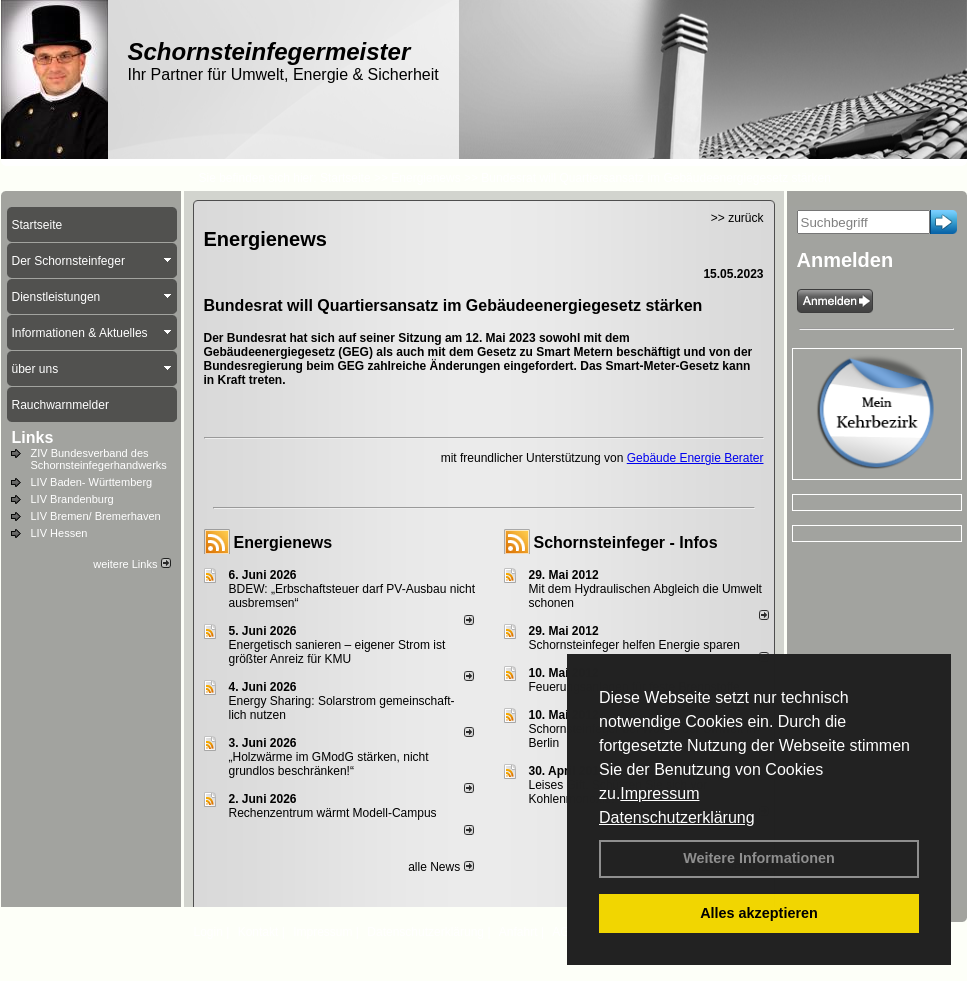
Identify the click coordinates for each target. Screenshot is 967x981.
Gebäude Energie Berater (695, 458)
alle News (440, 867)
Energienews (283, 542)
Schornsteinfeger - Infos (626, 542)
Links (33, 437)
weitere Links (131, 564)
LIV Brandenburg (72, 499)
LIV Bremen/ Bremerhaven (96, 516)
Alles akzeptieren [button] (759, 913)
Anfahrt (518, 932)
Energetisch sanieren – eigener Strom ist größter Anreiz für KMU (337, 652)
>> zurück (737, 218)
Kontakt (258, 932)
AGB (564, 932)
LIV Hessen (59, 533)
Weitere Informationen (759, 858)
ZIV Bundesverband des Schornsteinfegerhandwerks (99, 459)
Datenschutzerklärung (677, 817)
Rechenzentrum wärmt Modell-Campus (333, 813)
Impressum (659, 793)
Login (208, 932)
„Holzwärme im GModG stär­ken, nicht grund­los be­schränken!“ (329, 764)
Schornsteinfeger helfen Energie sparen (634, 645)
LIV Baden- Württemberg (92, 482)
